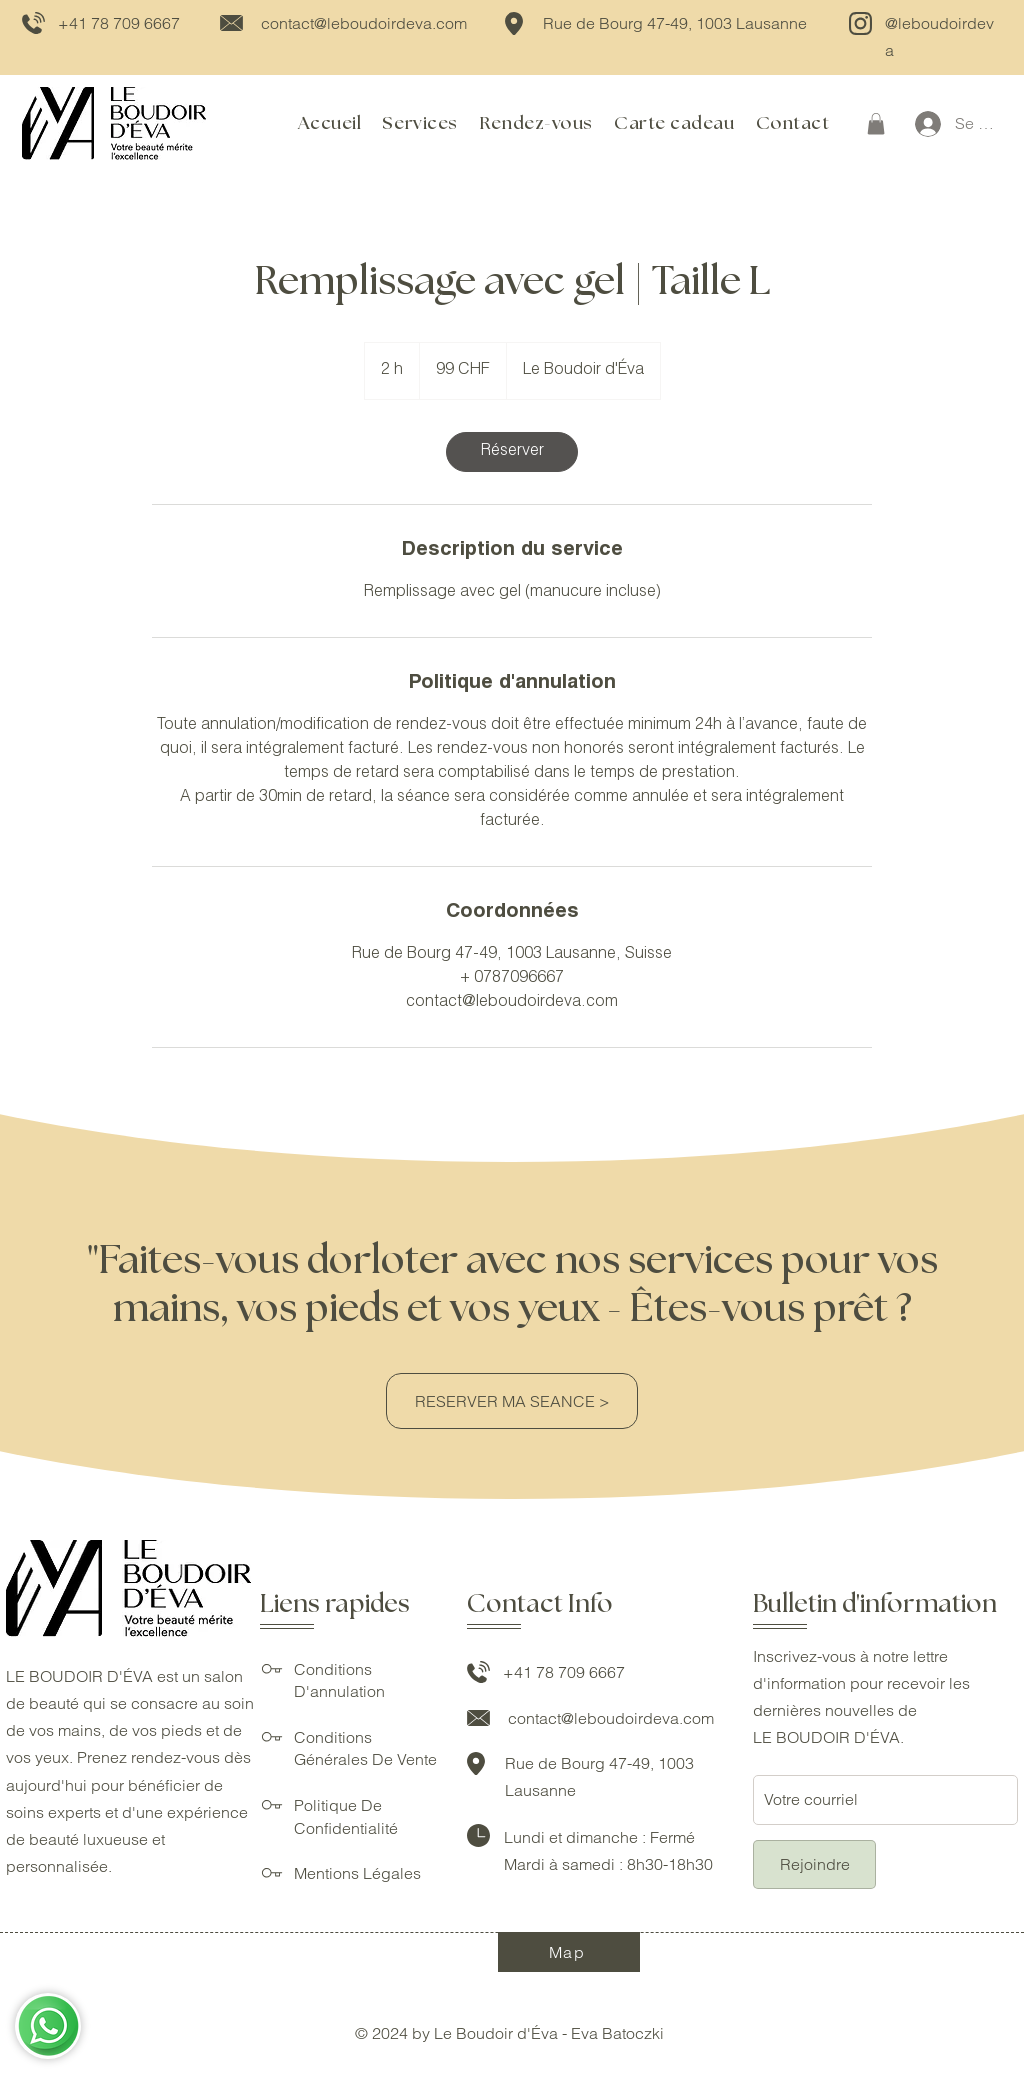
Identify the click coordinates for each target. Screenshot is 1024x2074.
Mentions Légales (357, 1873)
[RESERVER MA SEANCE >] (512, 1401)
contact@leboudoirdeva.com (364, 23)
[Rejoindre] (814, 1864)
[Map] (569, 1952)
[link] (512, 452)
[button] (876, 124)
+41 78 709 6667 (119, 23)
